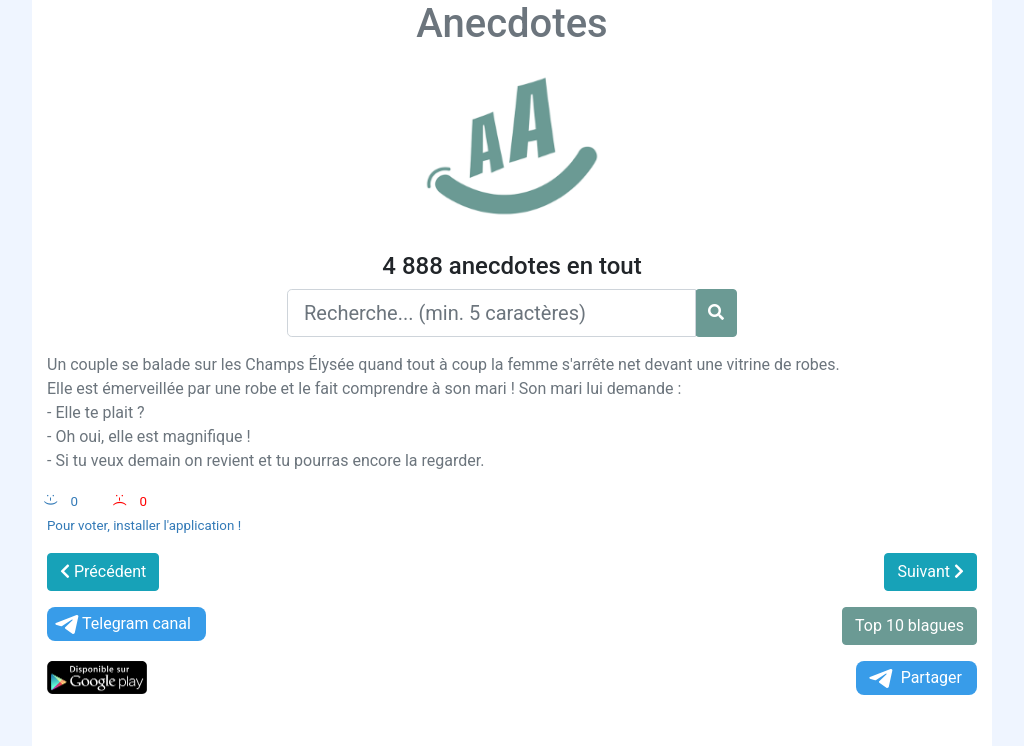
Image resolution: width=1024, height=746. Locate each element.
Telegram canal (121, 624)
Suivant (930, 571)
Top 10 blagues (909, 625)
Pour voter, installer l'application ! (144, 525)
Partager (914, 678)
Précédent (103, 571)
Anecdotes (511, 23)
